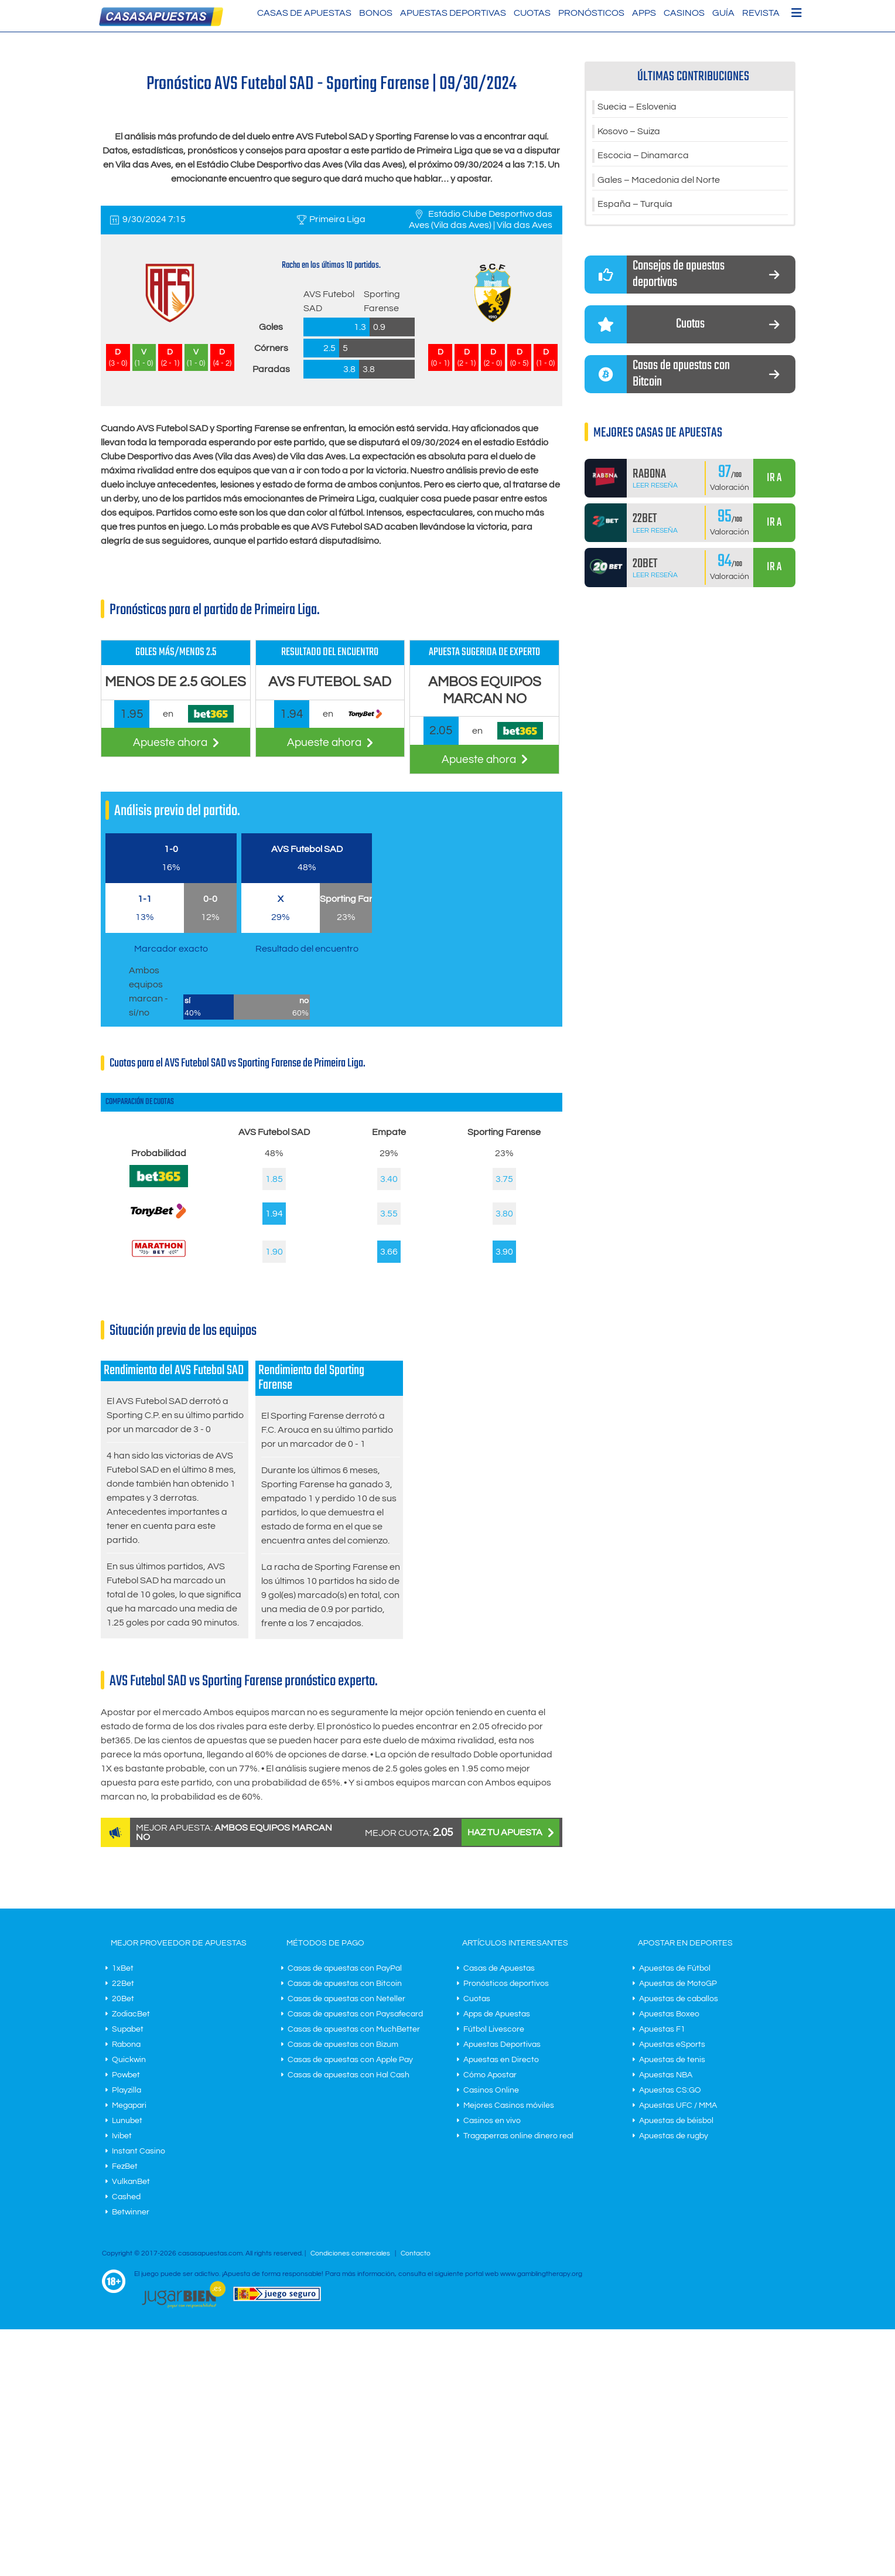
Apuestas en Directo (501, 2060)
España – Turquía (634, 205)
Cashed (126, 2197)
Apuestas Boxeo (669, 2014)
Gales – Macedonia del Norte (658, 181)
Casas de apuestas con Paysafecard (355, 2014)
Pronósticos (591, 13)
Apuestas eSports (672, 2044)
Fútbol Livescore (493, 2029)
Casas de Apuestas (304, 13)
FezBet (125, 2166)
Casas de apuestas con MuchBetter (354, 2029)
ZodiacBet (131, 2014)
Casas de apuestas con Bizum (343, 2044)
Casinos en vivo (492, 2121)
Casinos (684, 13)
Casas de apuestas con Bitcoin (345, 1983)
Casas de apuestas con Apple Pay (350, 2060)
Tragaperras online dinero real (518, 2136)
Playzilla (126, 2090)
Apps (644, 13)
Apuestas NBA (665, 2075)
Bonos (375, 13)
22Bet (123, 1983)
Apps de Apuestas (496, 2014)
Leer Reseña (655, 486)
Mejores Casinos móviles (508, 2105)
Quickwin (129, 2060)
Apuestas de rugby (673, 2136)
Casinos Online (491, 2090)
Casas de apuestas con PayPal (345, 1968)
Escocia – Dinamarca (643, 156)
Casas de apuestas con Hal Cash (348, 2075)
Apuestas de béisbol (676, 2121)
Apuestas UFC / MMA (678, 2105)
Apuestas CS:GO (670, 2090)
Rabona (126, 2044)
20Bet (123, 1999)
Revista (761, 13)
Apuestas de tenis (672, 2060)
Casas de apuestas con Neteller (346, 1999)
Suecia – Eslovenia (637, 107)
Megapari (129, 2105)
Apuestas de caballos (678, 1999)
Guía (723, 13)
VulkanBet (131, 2182)
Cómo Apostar (490, 2075)
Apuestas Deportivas (453, 13)
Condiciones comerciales (351, 2253)
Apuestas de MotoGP (678, 1983)
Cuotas (532, 13)
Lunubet (127, 2121)
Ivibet (122, 2136)
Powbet (126, 2075)
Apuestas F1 (662, 2029)
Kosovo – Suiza (628, 132)
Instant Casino (138, 2151)
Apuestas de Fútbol (674, 1968)
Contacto (416, 2253)
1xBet (123, 1968)
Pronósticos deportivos (506, 1983)
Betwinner (130, 2212)
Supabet (128, 2029)
